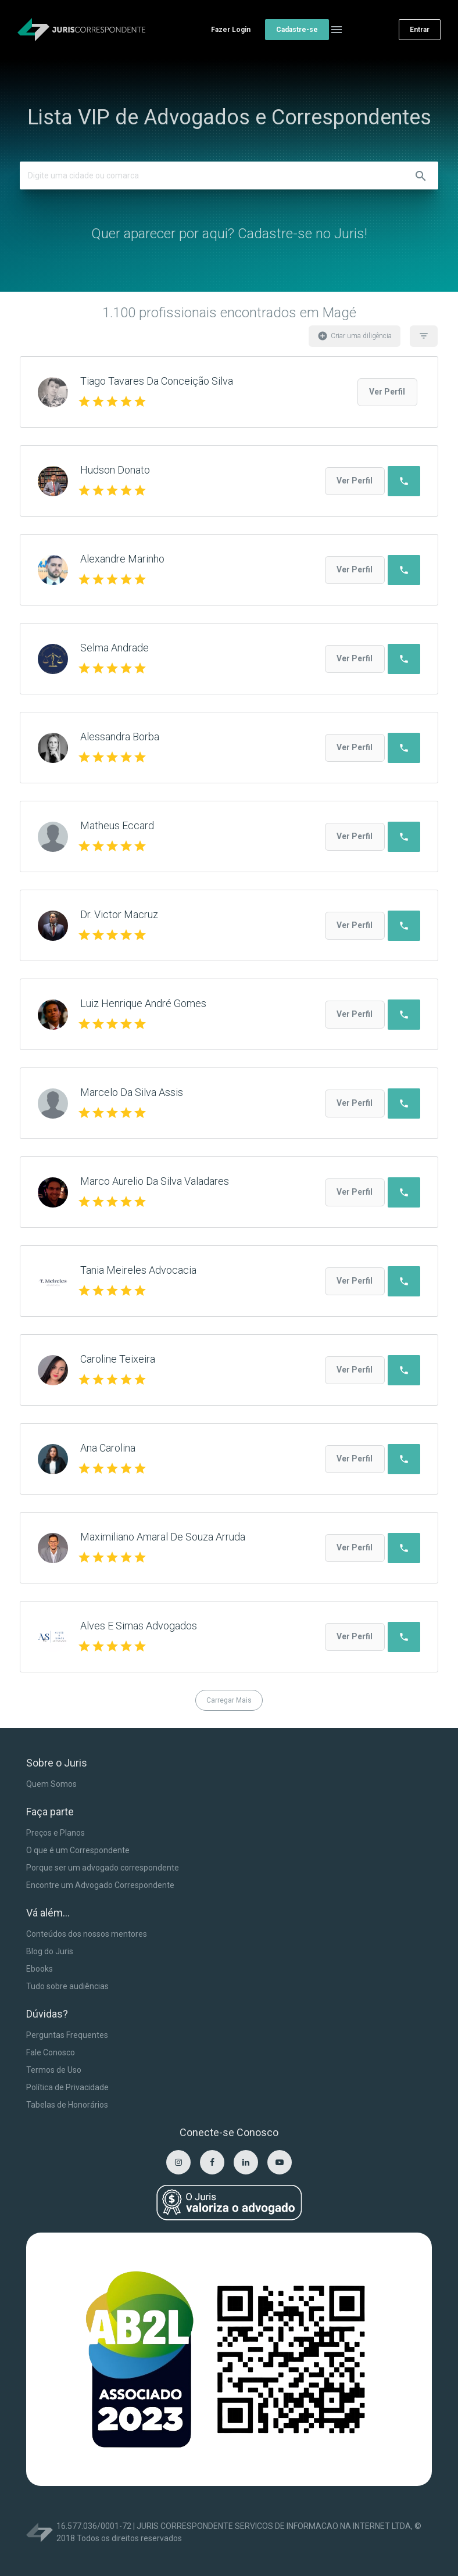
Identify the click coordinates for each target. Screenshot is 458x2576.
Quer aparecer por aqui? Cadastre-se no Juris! (229, 233)
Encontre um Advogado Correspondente (100, 1885)
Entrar (420, 30)
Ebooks (39, 1968)
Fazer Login (231, 30)
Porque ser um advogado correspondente (102, 1867)
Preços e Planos (55, 1832)
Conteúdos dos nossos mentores (86, 1934)
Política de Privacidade (67, 2087)
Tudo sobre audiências (67, 1986)
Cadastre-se (297, 30)
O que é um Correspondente (78, 1850)
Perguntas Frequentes (67, 2035)
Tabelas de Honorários (67, 2104)
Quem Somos (51, 1784)
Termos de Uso (53, 2070)
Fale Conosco (50, 2052)
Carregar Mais (229, 1700)
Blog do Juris (49, 1951)
